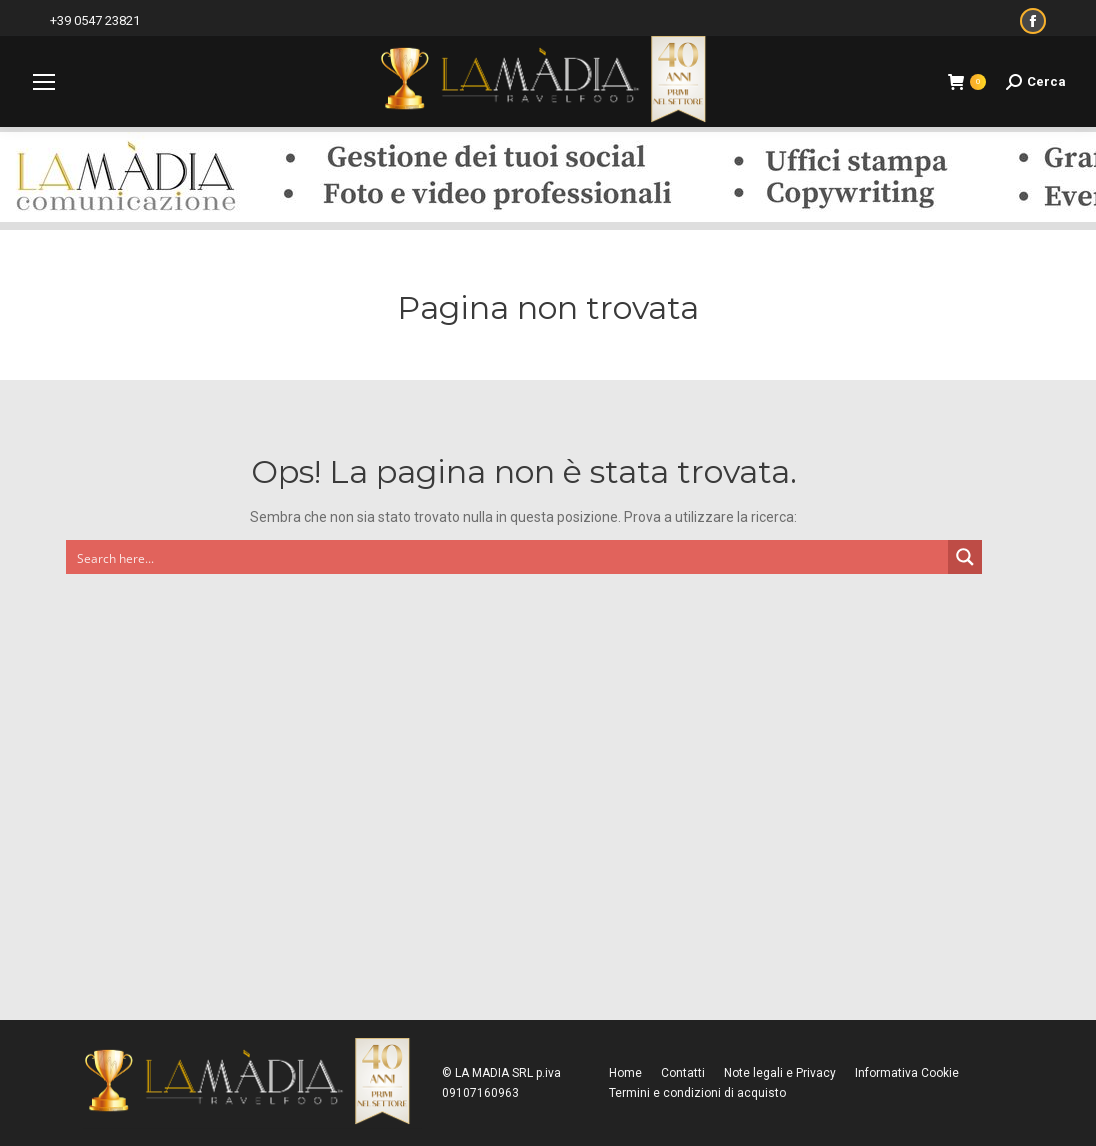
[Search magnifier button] (965, 557)
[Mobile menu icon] (44, 82)
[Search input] (508, 557)
